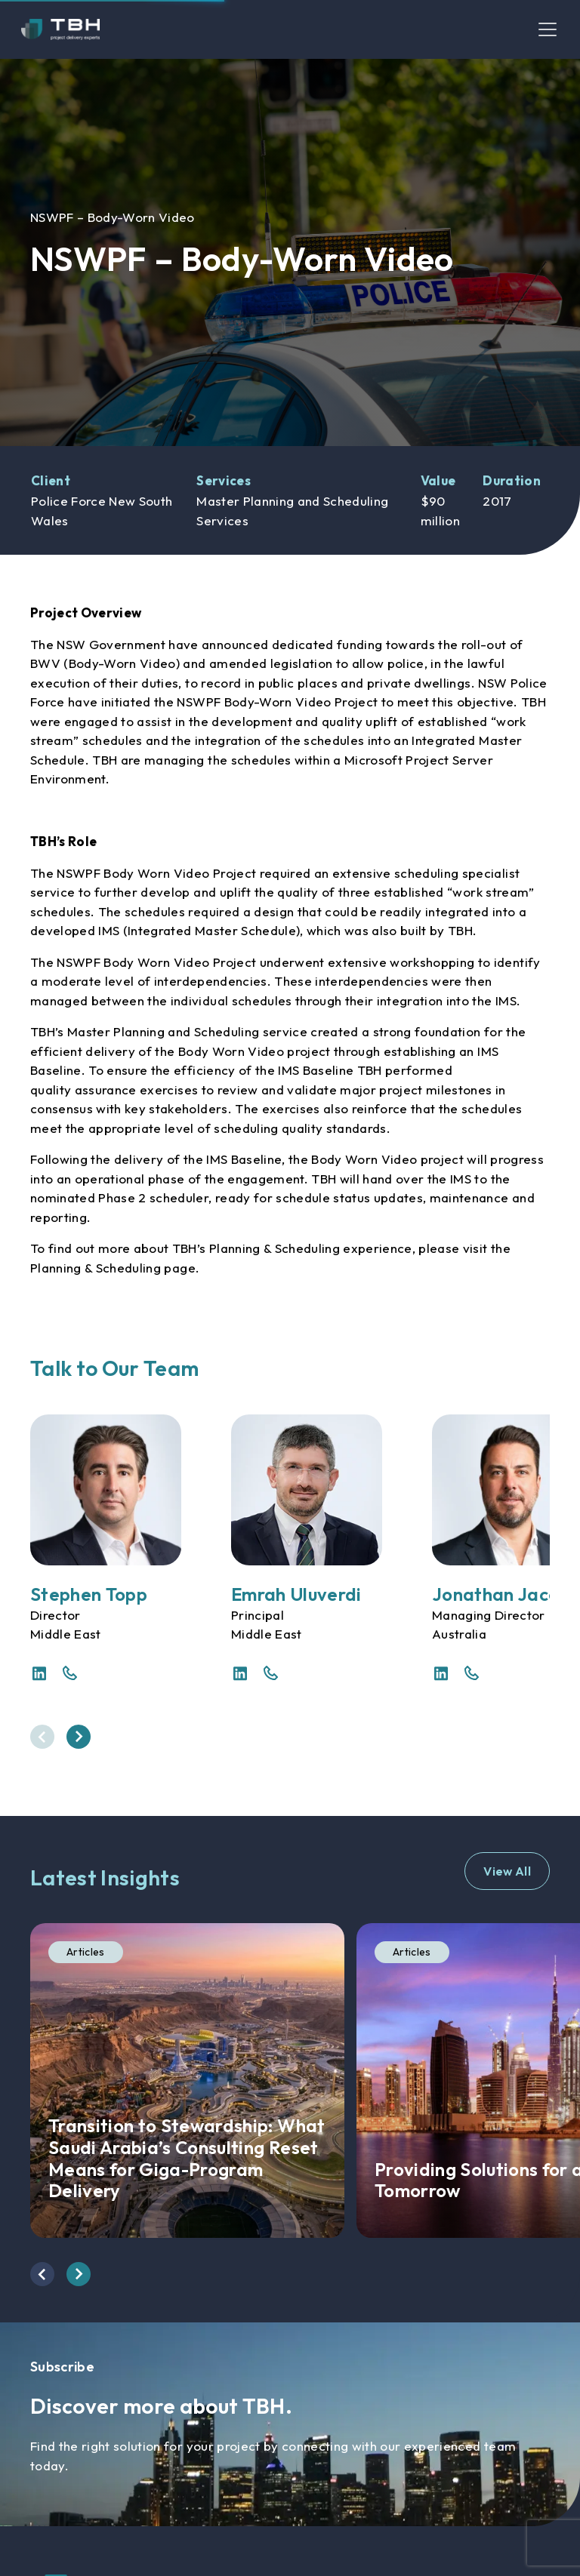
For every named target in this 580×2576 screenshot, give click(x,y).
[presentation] (42, 1737)
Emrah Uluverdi (296, 1594)
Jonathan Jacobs (505, 1594)
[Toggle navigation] (547, 29)
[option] (290, 252)
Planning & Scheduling (95, 1268)
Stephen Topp (88, 1594)
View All (507, 1871)
